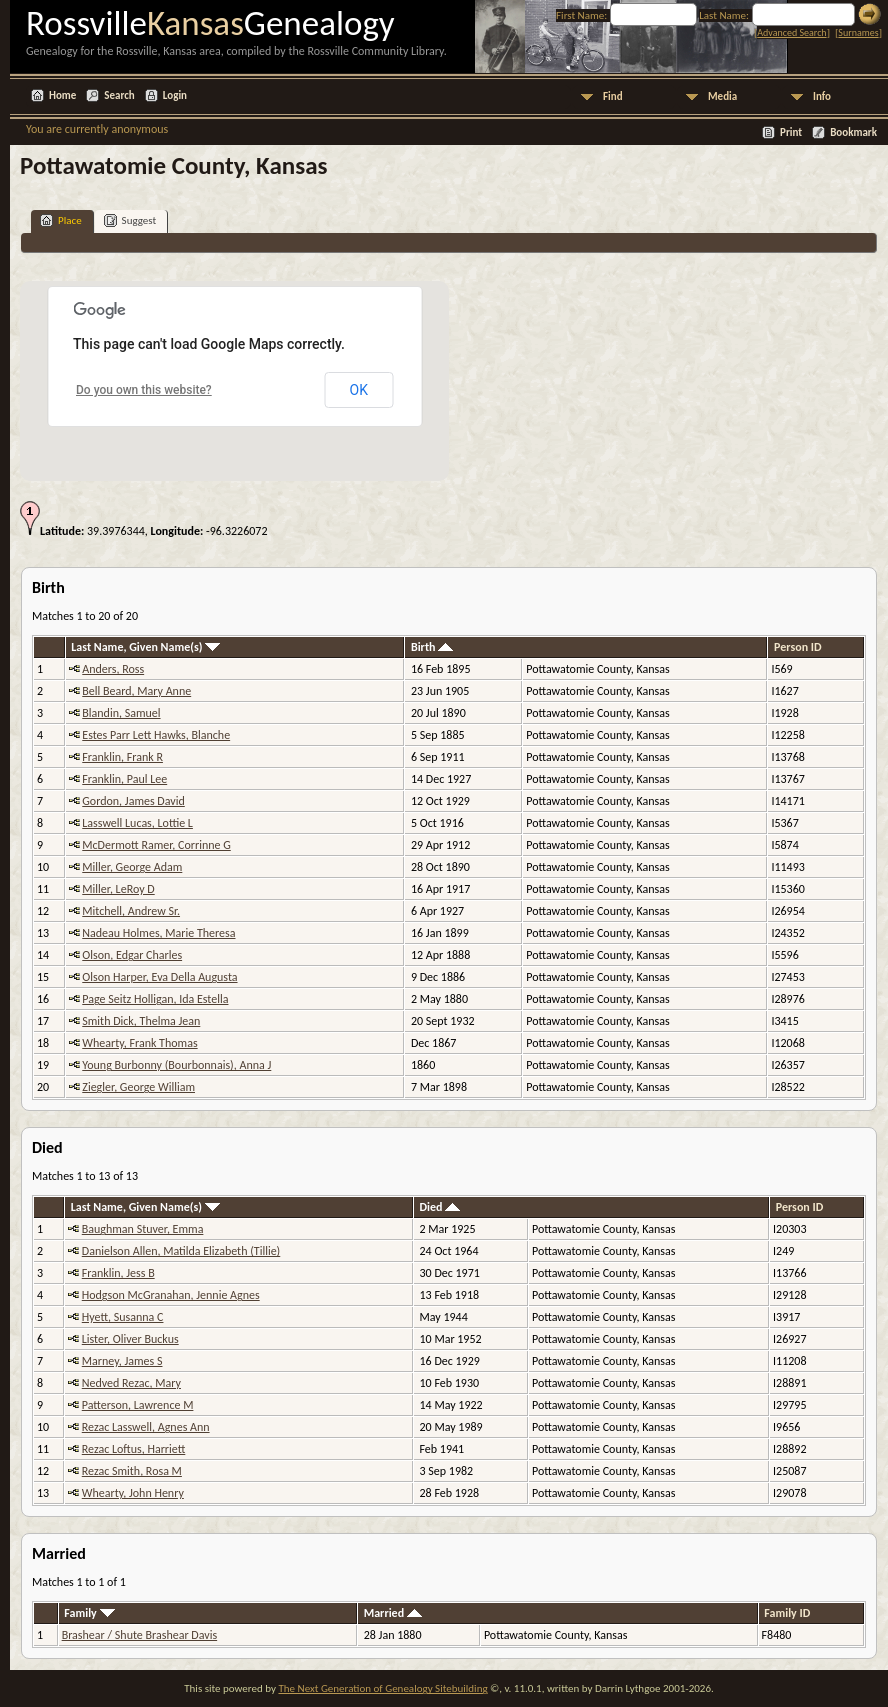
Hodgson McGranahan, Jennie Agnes (171, 1295)
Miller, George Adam (132, 867)
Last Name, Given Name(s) (145, 647)
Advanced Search (791, 32)
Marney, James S (122, 1361)
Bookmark (853, 132)
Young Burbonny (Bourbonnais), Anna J (176, 1065)
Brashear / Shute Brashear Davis (140, 1635)
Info (822, 96)
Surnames (858, 32)
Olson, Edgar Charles (132, 955)
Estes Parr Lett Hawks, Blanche (156, 735)
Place (61, 220)
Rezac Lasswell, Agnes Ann (146, 1427)
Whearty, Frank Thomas (139, 1043)
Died (440, 1207)
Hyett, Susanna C (123, 1317)
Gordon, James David (133, 801)
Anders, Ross (113, 669)
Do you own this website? (144, 390)
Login (175, 95)
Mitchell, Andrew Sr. (131, 911)
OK (359, 390)
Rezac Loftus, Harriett (134, 1449)
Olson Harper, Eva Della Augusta (159, 977)
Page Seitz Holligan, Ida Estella (155, 999)
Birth (432, 647)
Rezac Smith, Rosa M (132, 1471)
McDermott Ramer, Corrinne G (156, 845)
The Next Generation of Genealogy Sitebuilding (382, 1688)
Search (119, 95)
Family (89, 1613)
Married (393, 1613)
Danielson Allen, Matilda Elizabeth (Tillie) (181, 1251)
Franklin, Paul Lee (124, 779)
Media (722, 96)
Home (62, 95)
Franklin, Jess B (118, 1273)
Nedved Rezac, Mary (131, 1383)
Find (613, 96)
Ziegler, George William (138, 1087)
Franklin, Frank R (122, 757)
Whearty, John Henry (133, 1493)
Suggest (130, 220)
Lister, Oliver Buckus (130, 1339)
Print (791, 132)
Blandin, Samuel (121, 713)
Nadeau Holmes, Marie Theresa (158, 933)
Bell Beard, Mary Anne (136, 691)
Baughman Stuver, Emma (143, 1229)
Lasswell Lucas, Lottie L (137, 823)
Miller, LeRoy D (118, 889)
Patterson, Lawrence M (138, 1405)
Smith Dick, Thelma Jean (141, 1021)
